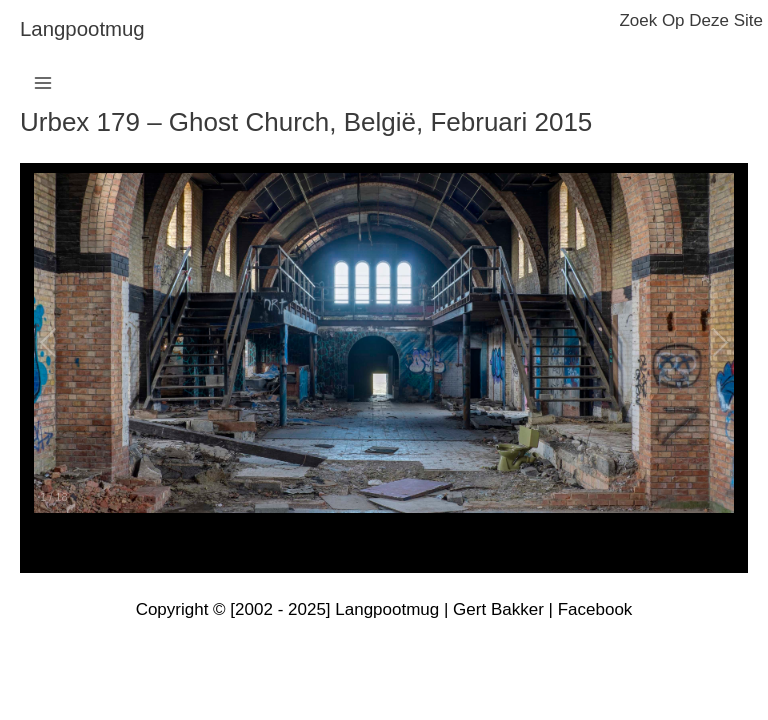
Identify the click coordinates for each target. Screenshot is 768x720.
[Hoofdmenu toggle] (43, 83)
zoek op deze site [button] (691, 20)
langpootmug (82, 29)
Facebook (595, 609)
